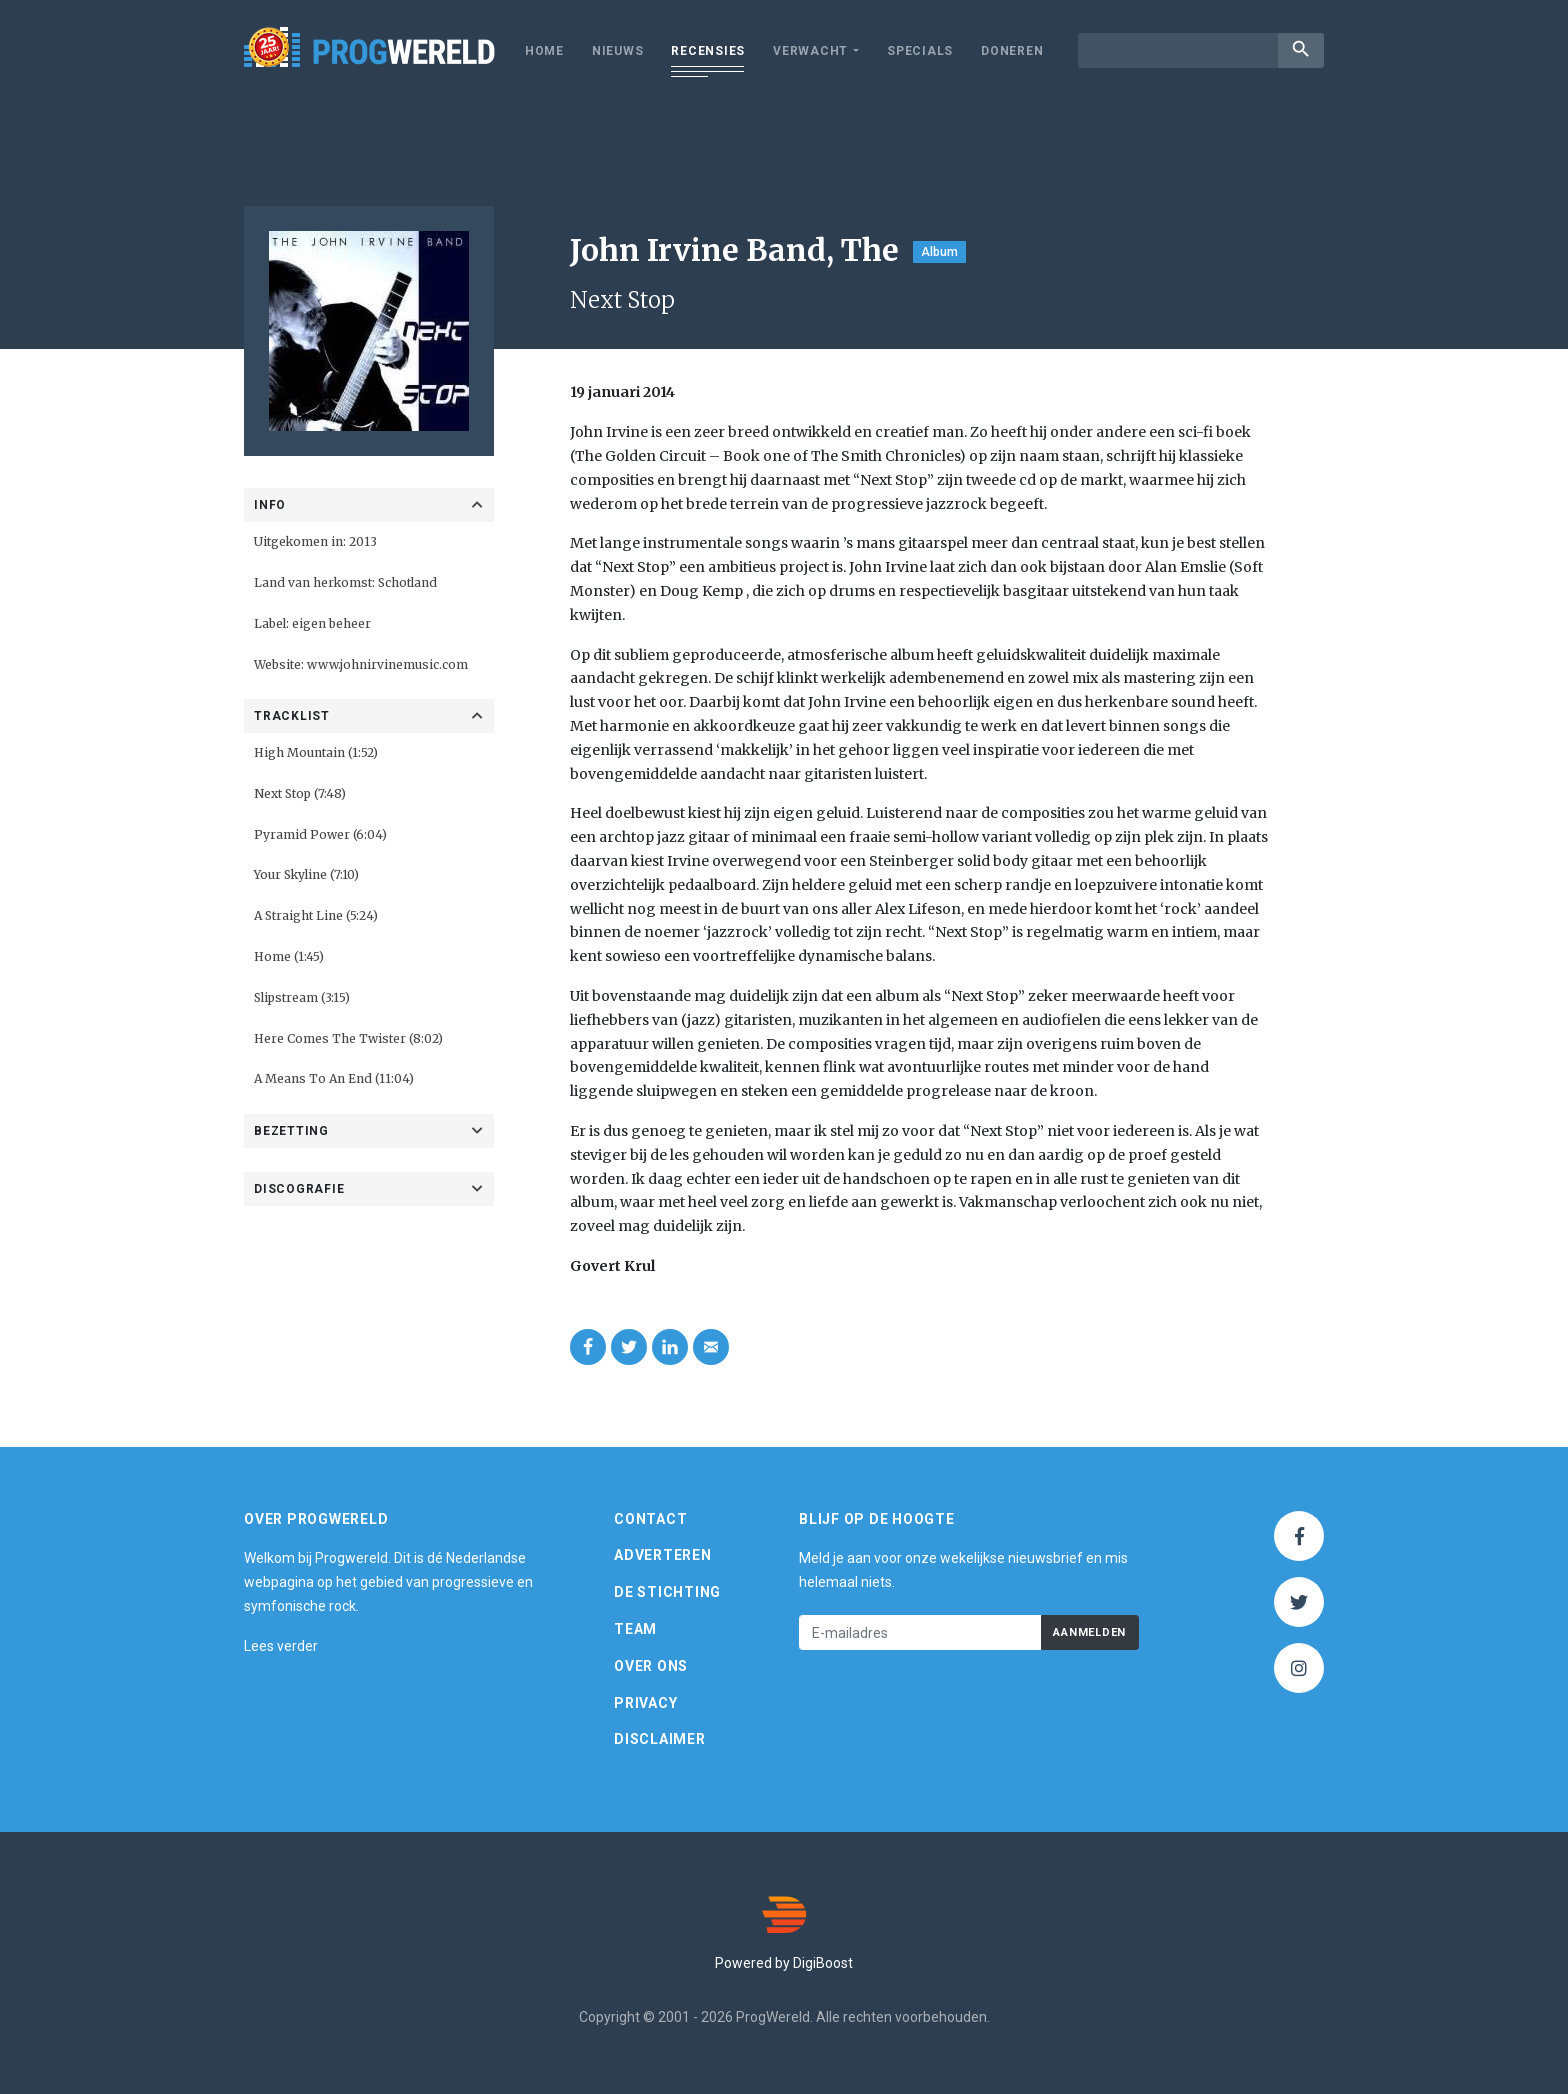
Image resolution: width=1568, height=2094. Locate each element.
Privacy (645, 1703)
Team (635, 1629)
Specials (920, 51)
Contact (650, 1519)
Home (544, 51)
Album (939, 252)
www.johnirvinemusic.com (387, 664)
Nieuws (618, 51)
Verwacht (810, 51)
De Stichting (667, 1592)
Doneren (1012, 51)
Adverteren (663, 1555)
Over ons (651, 1666)
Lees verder (281, 1646)
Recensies (708, 51)
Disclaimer (660, 1739)
